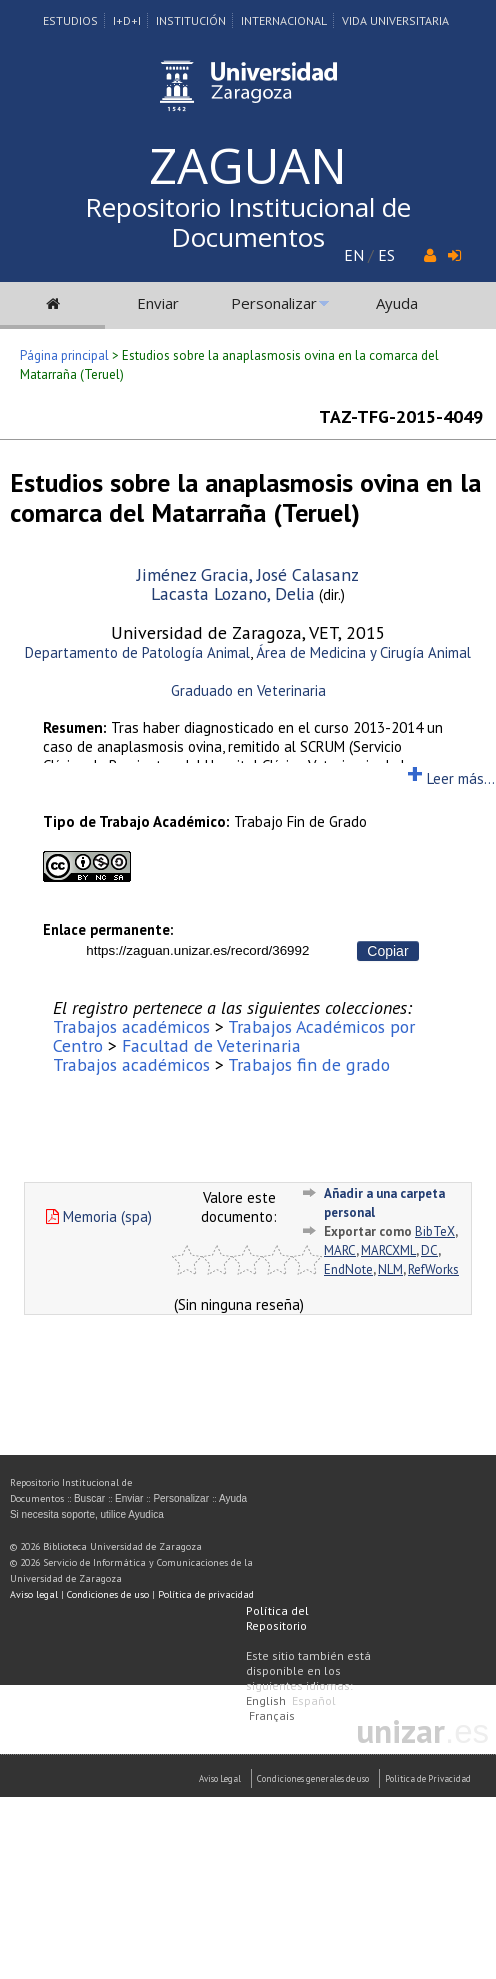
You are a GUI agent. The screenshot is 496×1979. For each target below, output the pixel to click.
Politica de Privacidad (428, 1778)
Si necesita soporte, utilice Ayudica (87, 1514)
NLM (390, 1269)
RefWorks (433, 1269)
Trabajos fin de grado (309, 1064)
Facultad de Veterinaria (211, 1045)
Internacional (284, 20)
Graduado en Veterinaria (248, 690)
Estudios (70, 20)
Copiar (387, 951)
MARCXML (388, 1250)
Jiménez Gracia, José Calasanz (248, 574)
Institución (191, 20)
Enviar (158, 303)
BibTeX (435, 1231)
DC (429, 1250)
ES (386, 255)
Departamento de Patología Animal (137, 652)
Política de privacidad (206, 1594)
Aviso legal (34, 1594)
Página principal (64, 355)
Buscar (89, 1498)
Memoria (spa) (99, 1216)
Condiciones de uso (108, 1594)
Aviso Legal (220, 1778)
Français (272, 1715)
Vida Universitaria (395, 20)
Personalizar (274, 303)
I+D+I (127, 20)
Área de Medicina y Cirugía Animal (363, 652)
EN (354, 255)
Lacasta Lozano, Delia (233, 593)
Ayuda (397, 303)
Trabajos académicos (131, 1026)
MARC (340, 1250)
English (266, 1700)
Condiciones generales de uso (313, 1778)
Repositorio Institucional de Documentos (248, 222)
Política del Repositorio (277, 1618)
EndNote (348, 1269)
